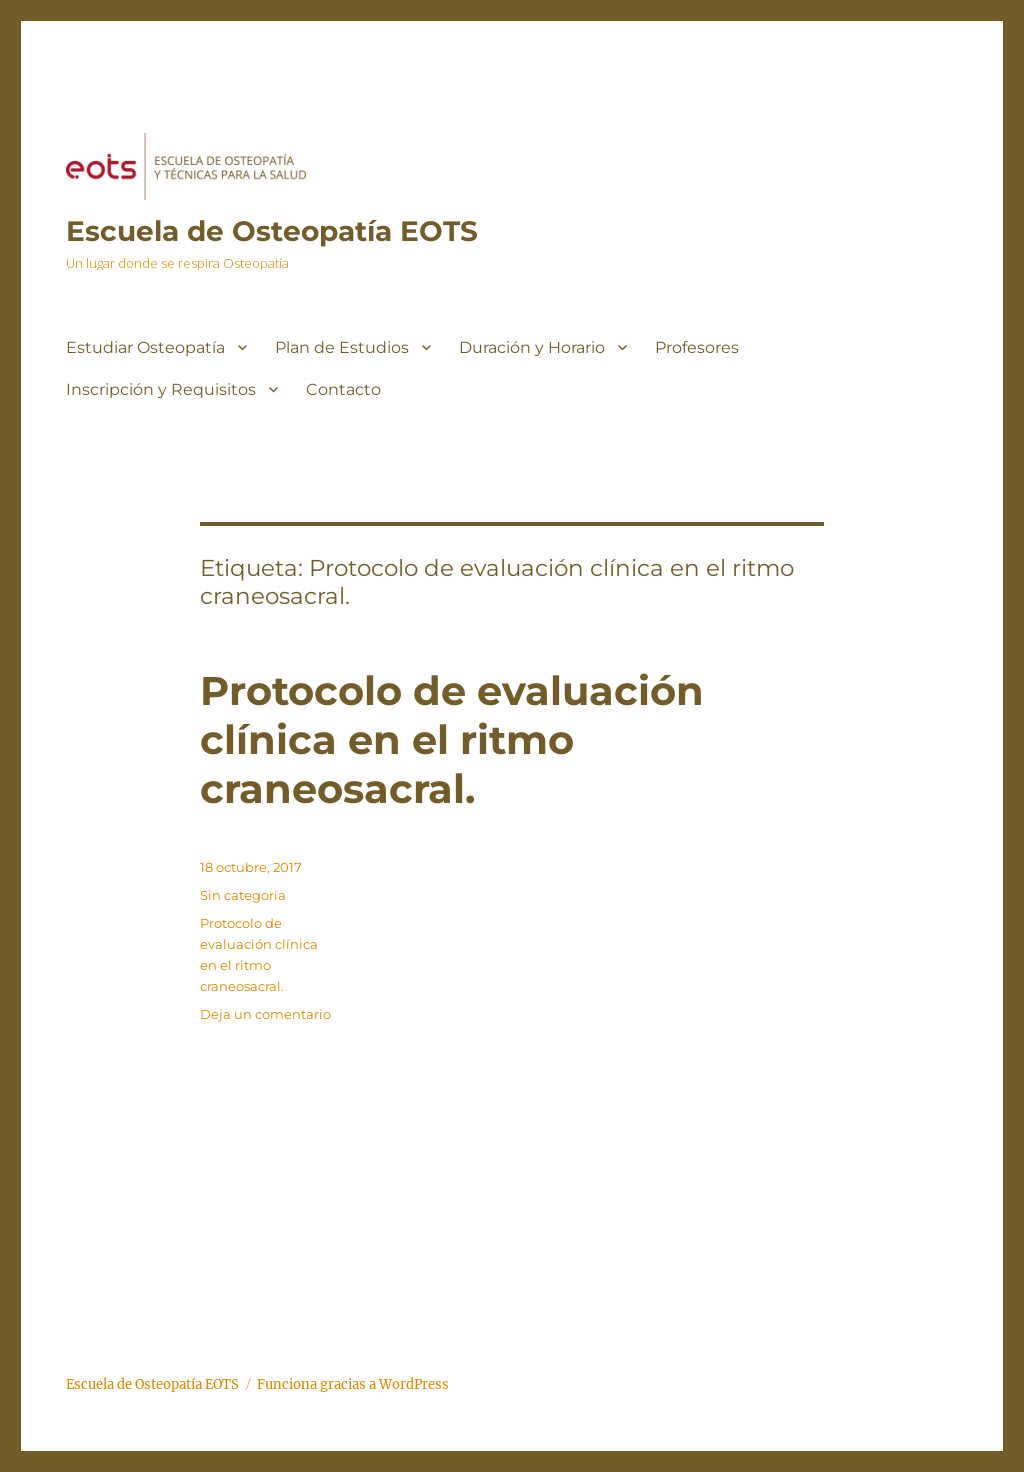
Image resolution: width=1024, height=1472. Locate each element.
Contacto (343, 389)
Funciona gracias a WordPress (353, 1384)
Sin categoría (243, 895)
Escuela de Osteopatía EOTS (272, 231)
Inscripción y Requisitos (161, 389)
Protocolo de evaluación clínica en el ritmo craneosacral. (452, 739)
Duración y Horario (532, 347)
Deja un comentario (265, 1014)
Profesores (697, 347)
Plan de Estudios (342, 347)
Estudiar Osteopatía (145, 347)
